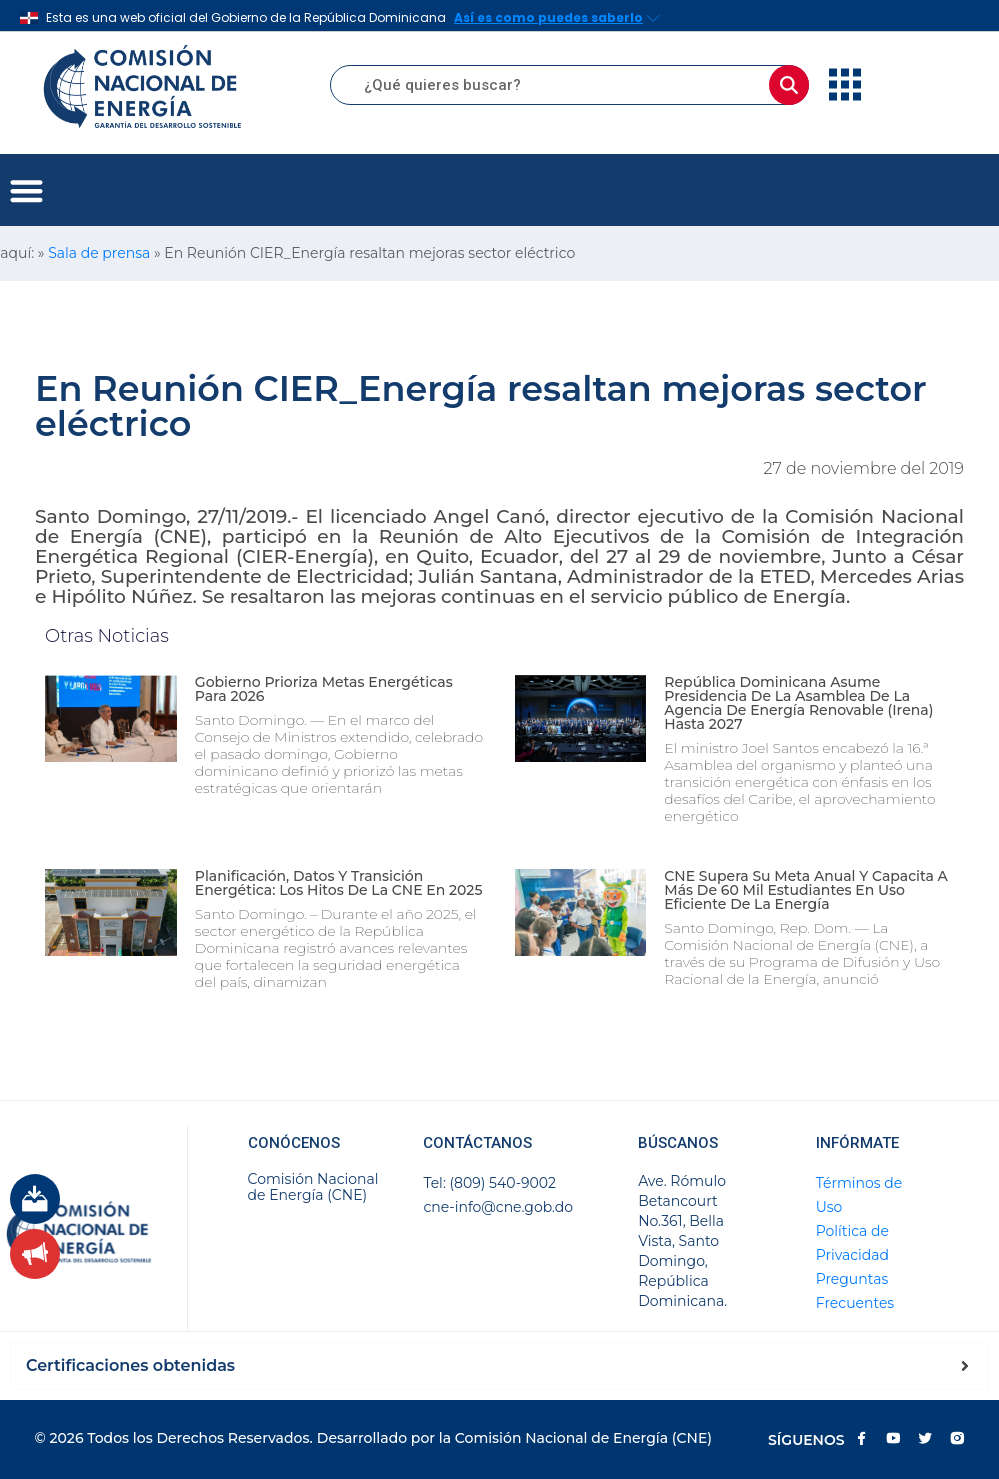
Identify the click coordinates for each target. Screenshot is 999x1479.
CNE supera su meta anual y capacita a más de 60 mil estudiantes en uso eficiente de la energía (806, 890)
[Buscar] (789, 85)
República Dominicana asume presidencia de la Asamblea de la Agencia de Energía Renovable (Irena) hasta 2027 (798, 703)
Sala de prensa (99, 253)
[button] (26, 190)
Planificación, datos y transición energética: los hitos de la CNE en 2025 (339, 883)
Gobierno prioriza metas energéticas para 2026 (324, 689)
